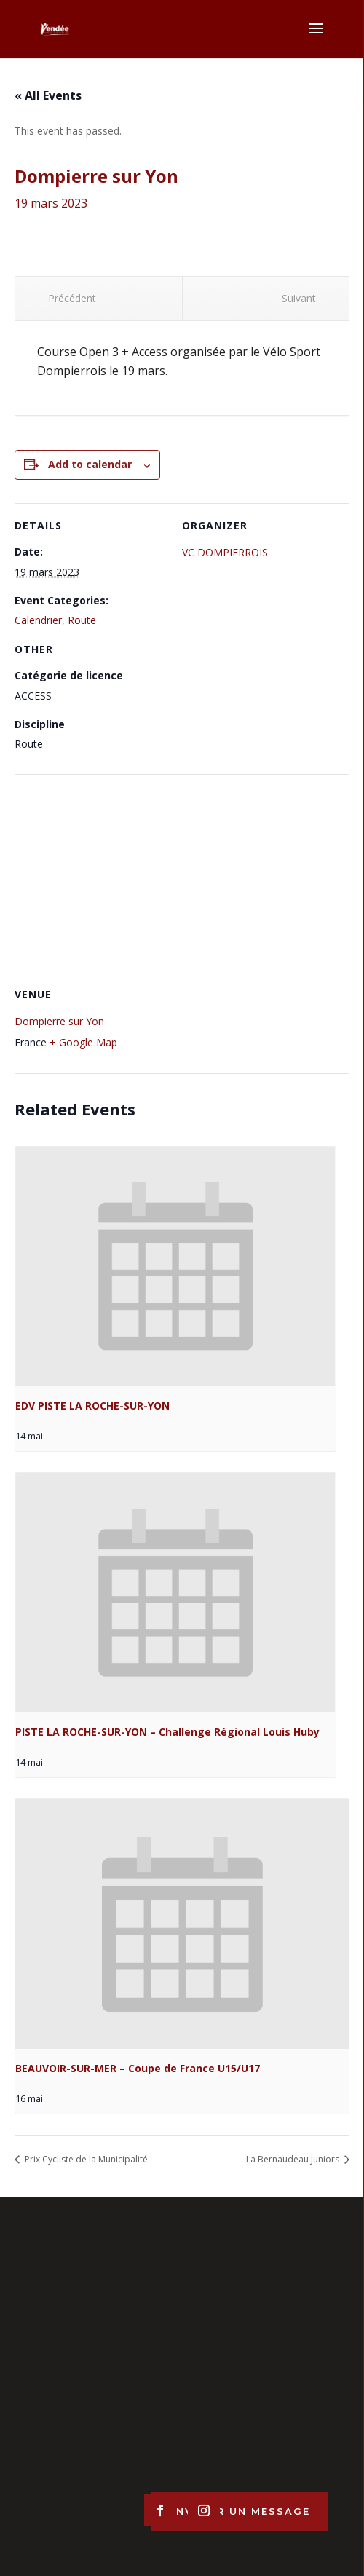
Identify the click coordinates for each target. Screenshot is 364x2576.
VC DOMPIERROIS (225, 552)
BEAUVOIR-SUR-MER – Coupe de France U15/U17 (137, 2068)
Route (82, 620)
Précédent (66, 298)
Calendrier (38, 620)
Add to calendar (90, 464)
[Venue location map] (182, 879)
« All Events (48, 95)
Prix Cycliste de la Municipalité (85, 2159)
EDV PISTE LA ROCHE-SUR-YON (92, 1406)
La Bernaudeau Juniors (293, 2159)
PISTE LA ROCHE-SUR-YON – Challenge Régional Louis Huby (167, 1732)
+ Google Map (83, 1042)
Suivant (305, 298)
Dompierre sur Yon (59, 1021)
